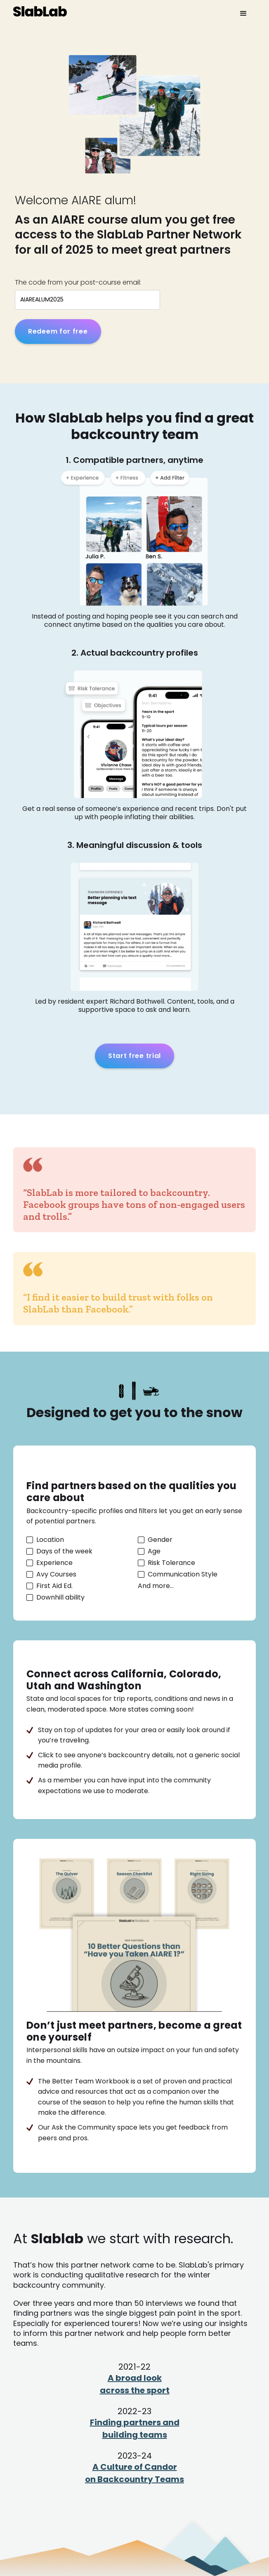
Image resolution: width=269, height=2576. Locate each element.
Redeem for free (58, 331)
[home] (40, 10)
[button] (243, 13)
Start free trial (134, 1055)
